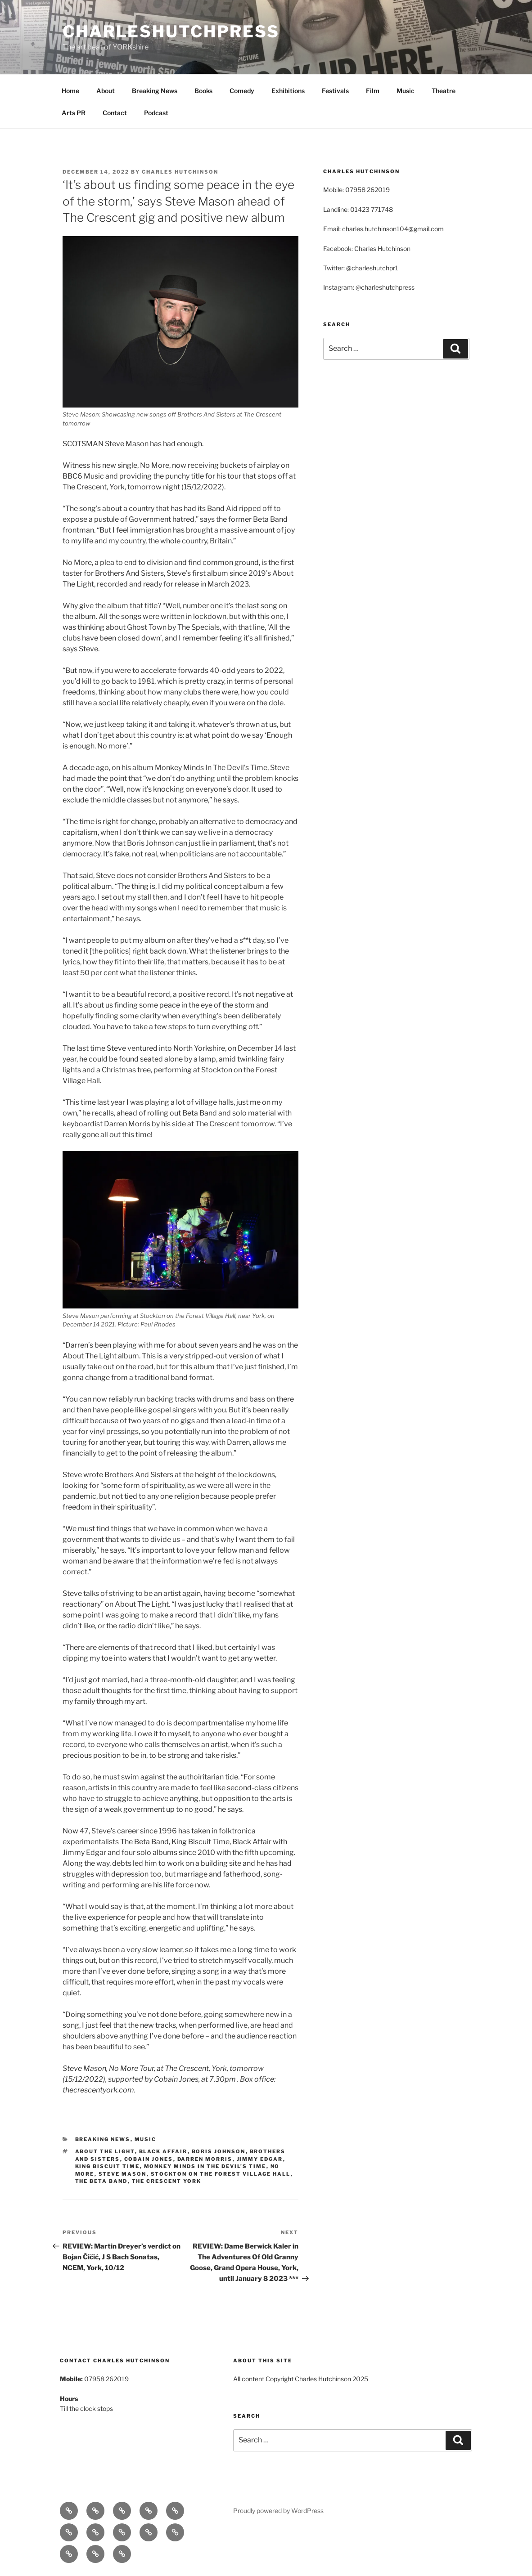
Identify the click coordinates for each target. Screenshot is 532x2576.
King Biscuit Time (107, 2166)
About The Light (105, 2151)
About (105, 90)
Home (70, 90)
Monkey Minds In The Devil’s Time (205, 2166)
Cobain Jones (148, 2159)
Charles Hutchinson (180, 172)
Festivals (335, 90)
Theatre (443, 90)
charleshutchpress (171, 31)
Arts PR (74, 112)
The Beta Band (101, 2181)
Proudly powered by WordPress (278, 2510)
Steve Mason (123, 2174)
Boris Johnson (219, 2151)
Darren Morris (205, 2159)
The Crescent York (167, 2181)
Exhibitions (288, 90)
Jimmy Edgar (260, 2159)
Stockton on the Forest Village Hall (221, 2174)
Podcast (156, 112)
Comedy (242, 90)
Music (406, 90)
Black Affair (163, 2151)
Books (203, 90)
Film (372, 90)
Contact (115, 112)
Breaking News (154, 90)
